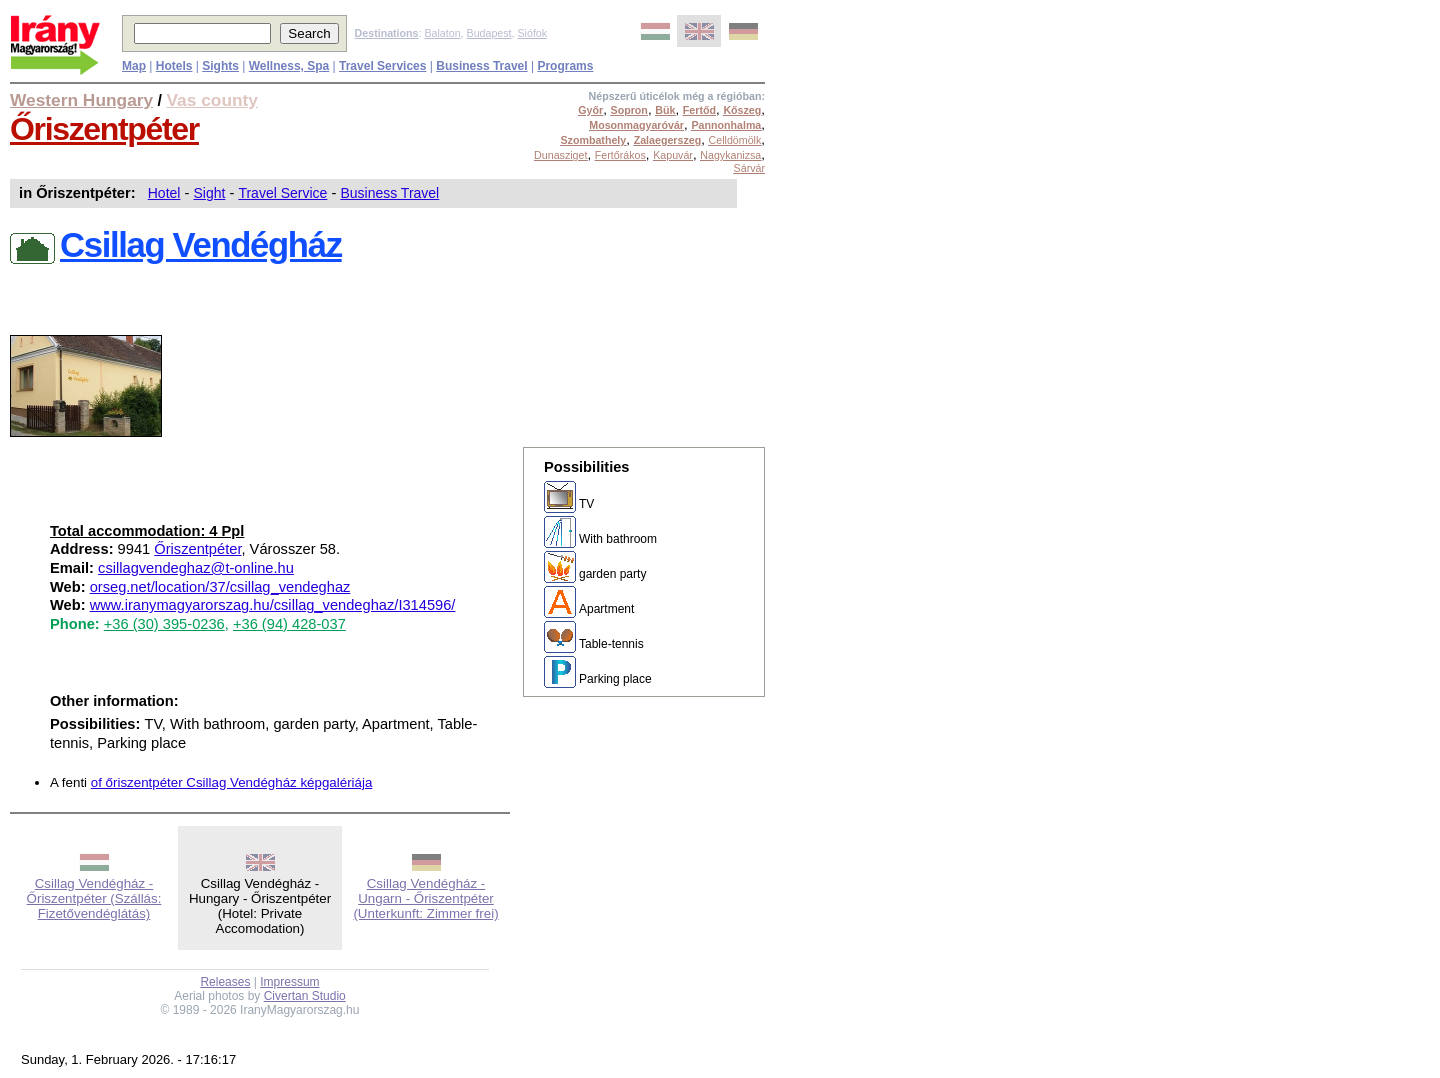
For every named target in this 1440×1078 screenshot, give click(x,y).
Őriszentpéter (104, 129)
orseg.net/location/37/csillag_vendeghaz (220, 587)
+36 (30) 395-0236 (164, 624)
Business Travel (389, 193)
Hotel (164, 193)
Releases (225, 982)
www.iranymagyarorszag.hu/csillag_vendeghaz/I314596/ (273, 605)
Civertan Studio (305, 996)
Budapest (489, 33)
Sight (209, 193)
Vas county (213, 100)
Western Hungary (81, 100)
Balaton (442, 33)
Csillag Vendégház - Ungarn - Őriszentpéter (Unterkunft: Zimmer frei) (425, 898)
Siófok (532, 33)
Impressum (289, 982)
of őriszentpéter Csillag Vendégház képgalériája (232, 782)
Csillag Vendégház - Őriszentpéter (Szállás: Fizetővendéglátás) (94, 898)
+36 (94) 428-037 (289, 624)
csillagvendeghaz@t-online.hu (196, 568)
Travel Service (282, 193)
